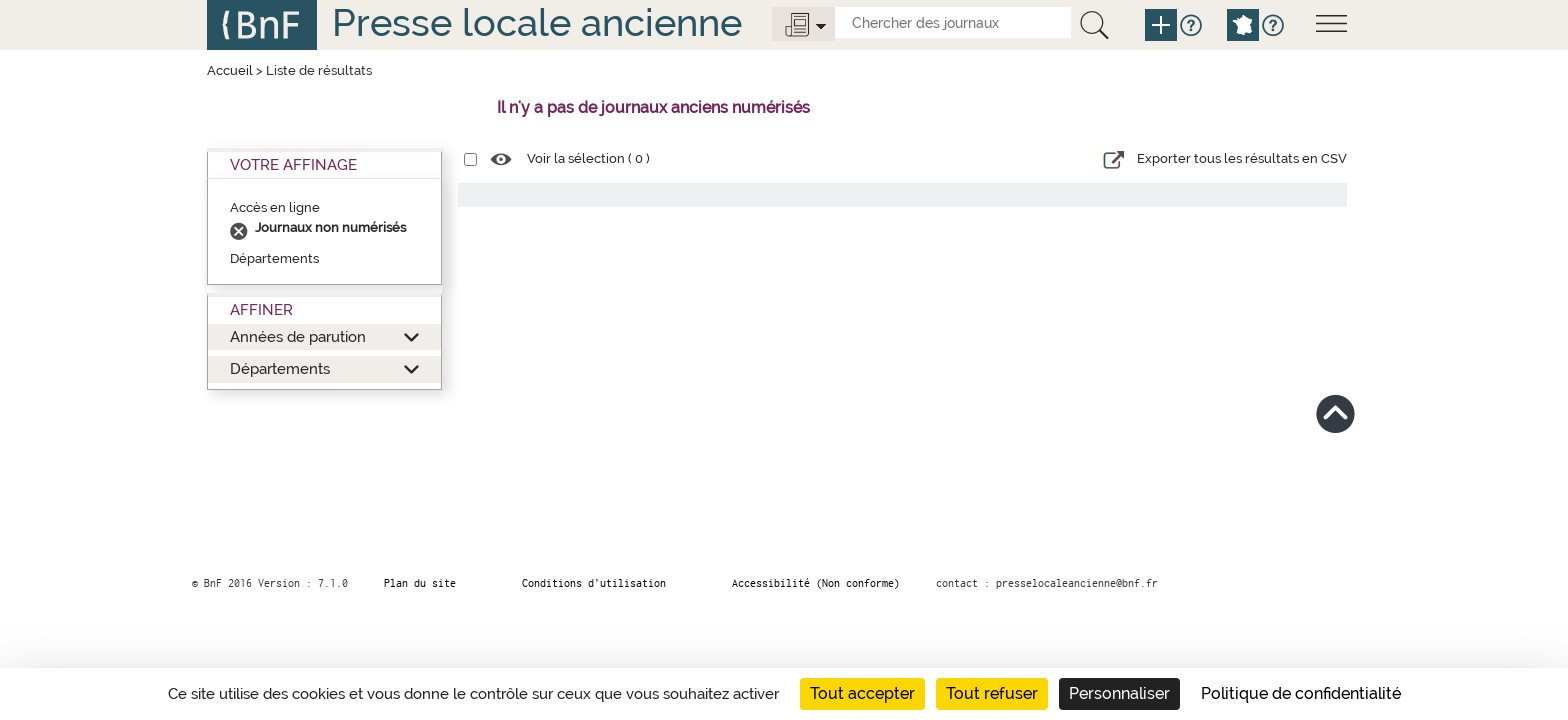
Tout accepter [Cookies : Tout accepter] (862, 693)
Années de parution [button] (298, 336)
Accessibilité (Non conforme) (816, 583)
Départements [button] (280, 368)
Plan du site (420, 583)
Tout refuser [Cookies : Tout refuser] (992, 693)
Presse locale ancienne (537, 22)
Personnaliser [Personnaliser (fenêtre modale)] (1119, 693)
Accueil (230, 70)
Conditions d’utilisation (594, 583)
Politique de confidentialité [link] (1301, 693)
